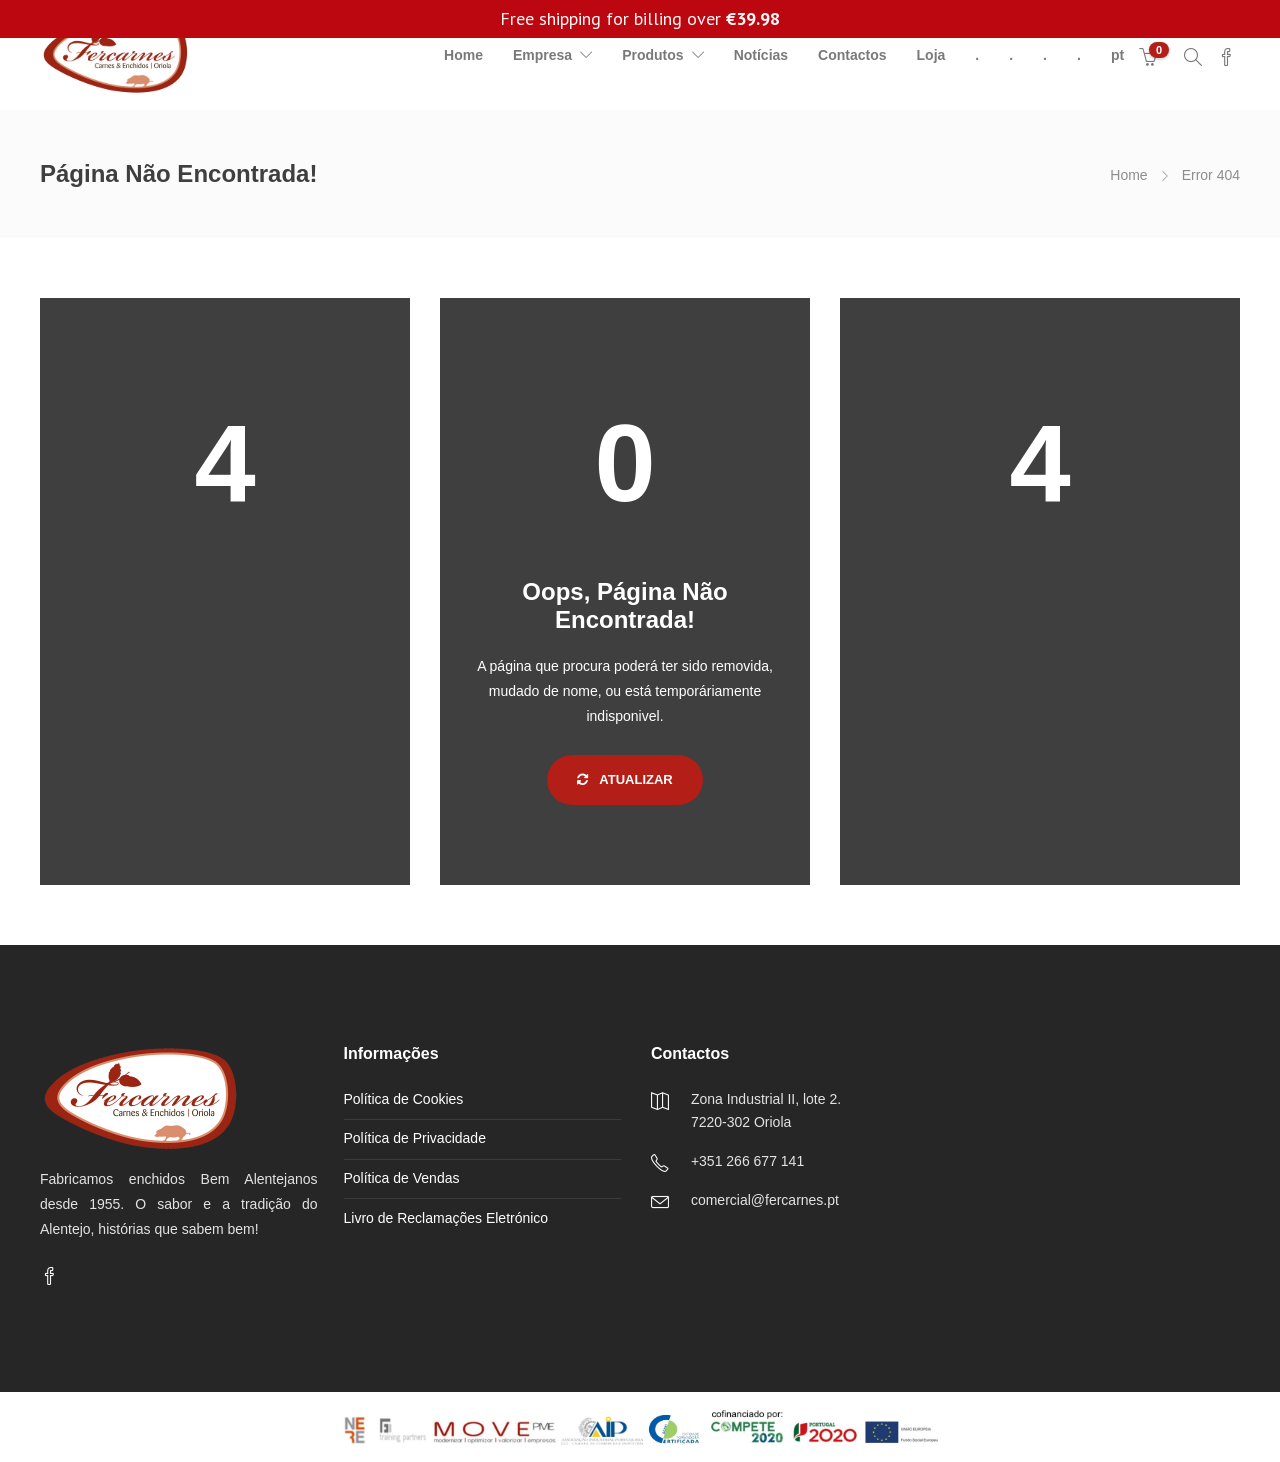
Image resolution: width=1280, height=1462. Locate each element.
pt (1117, 55)
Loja (931, 55)
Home (463, 55)
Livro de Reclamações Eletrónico (446, 1218)
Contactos (852, 55)
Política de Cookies (404, 1099)
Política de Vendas (402, 1178)
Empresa (542, 55)
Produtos (652, 55)
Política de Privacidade (415, 1138)
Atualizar (625, 779)
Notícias (761, 55)
